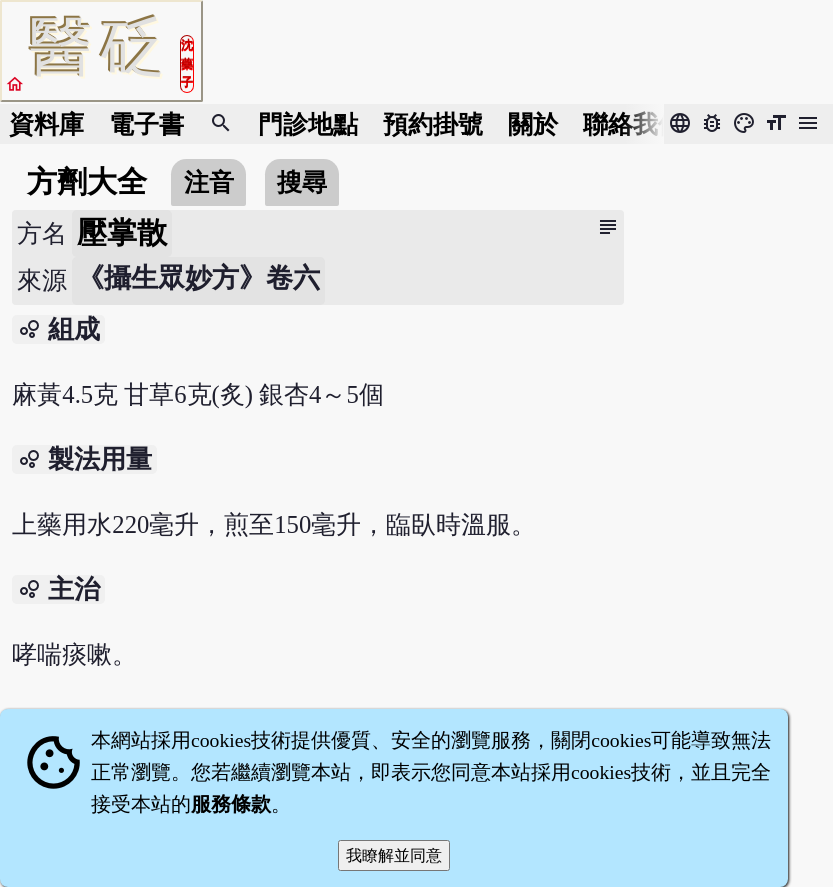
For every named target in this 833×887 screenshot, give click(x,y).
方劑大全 (87, 182)
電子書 (146, 124)
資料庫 (46, 124)
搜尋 (302, 182)
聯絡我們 (633, 124)
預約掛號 (433, 124)
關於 (533, 124)
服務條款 (231, 804)
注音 (209, 182)
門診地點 (308, 124)
